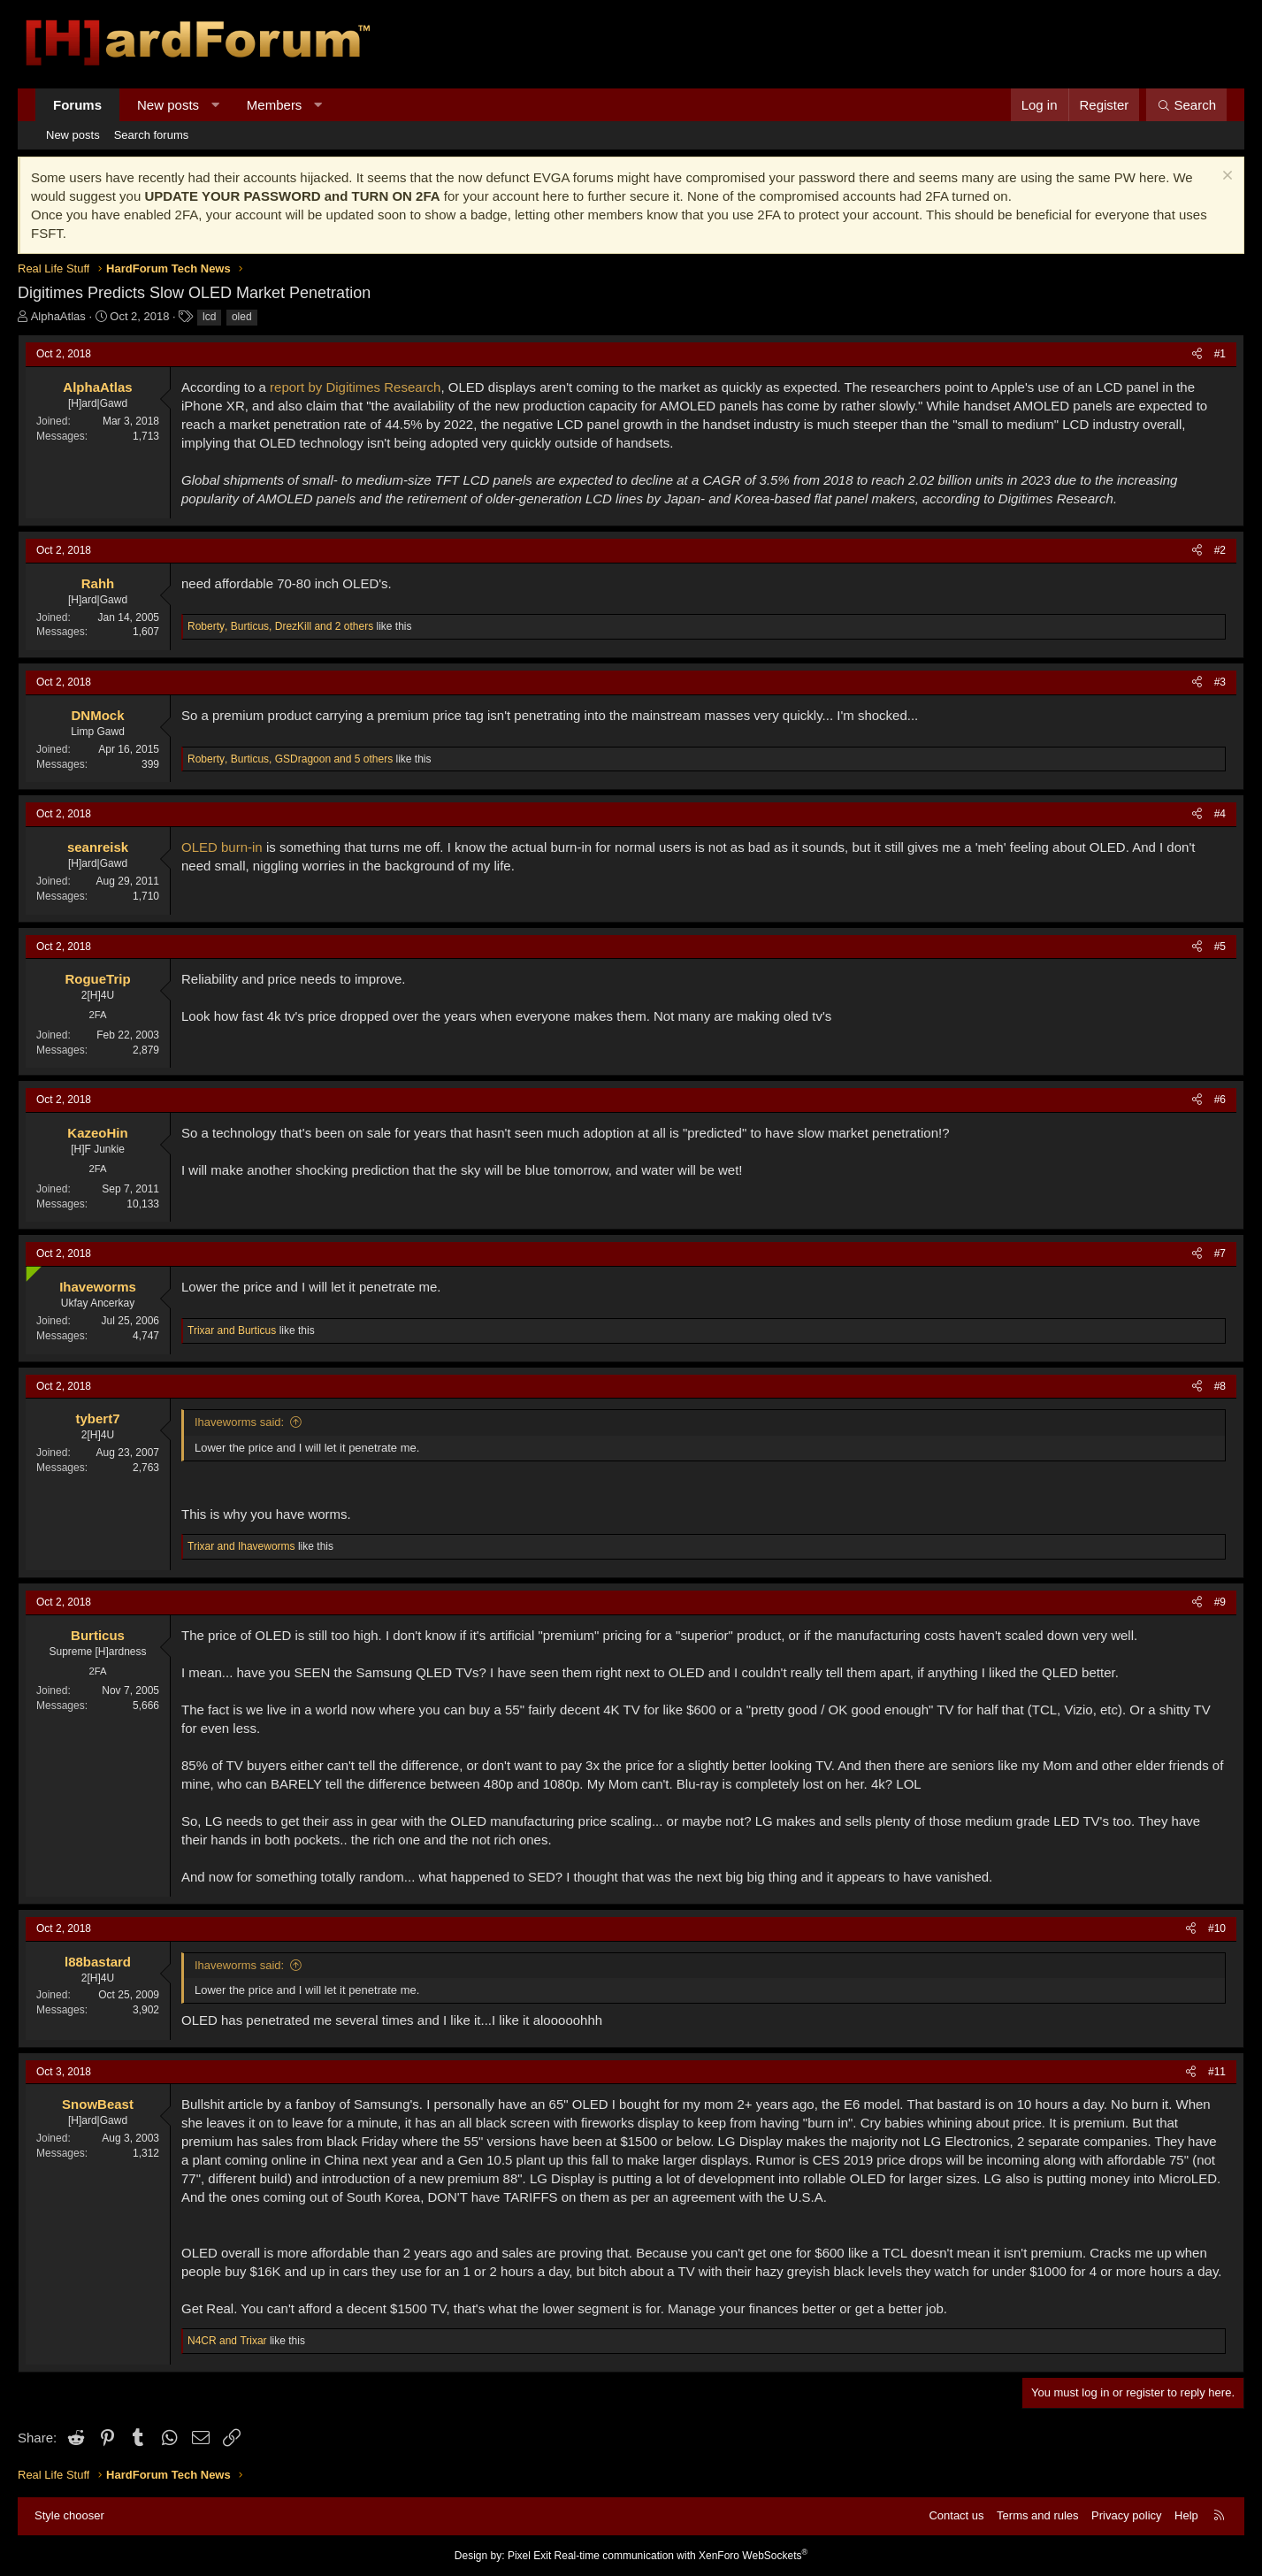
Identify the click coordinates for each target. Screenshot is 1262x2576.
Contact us (956, 2515)
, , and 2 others (280, 626)
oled (242, 316)
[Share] (1197, 354)
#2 (1220, 550)
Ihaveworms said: (239, 1422)
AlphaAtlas (58, 316)
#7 (1220, 1253)
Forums (77, 104)
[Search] (1186, 104)
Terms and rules (1037, 2515)
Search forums (151, 135)
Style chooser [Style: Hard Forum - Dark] (69, 2515)
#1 (1220, 354)
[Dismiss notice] (1225, 177)
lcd (209, 316)
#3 (1220, 682)
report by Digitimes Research (355, 387)
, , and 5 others (290, 759)
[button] (215, 104)
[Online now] (30, 1270)
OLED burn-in (222, 847)
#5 (1220, 946)
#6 (1220, 1099)
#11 (1217, 2072)
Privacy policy (1126, 2515)
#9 (1220, 1602)
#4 (1220, 814)
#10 (1217, 1928)
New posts (168, 104)
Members (274, 104)
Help (1186, 2515)
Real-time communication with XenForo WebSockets (681, 2555)
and (231, 1330)
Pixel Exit (529, 2555)
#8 (1220, 1386)
